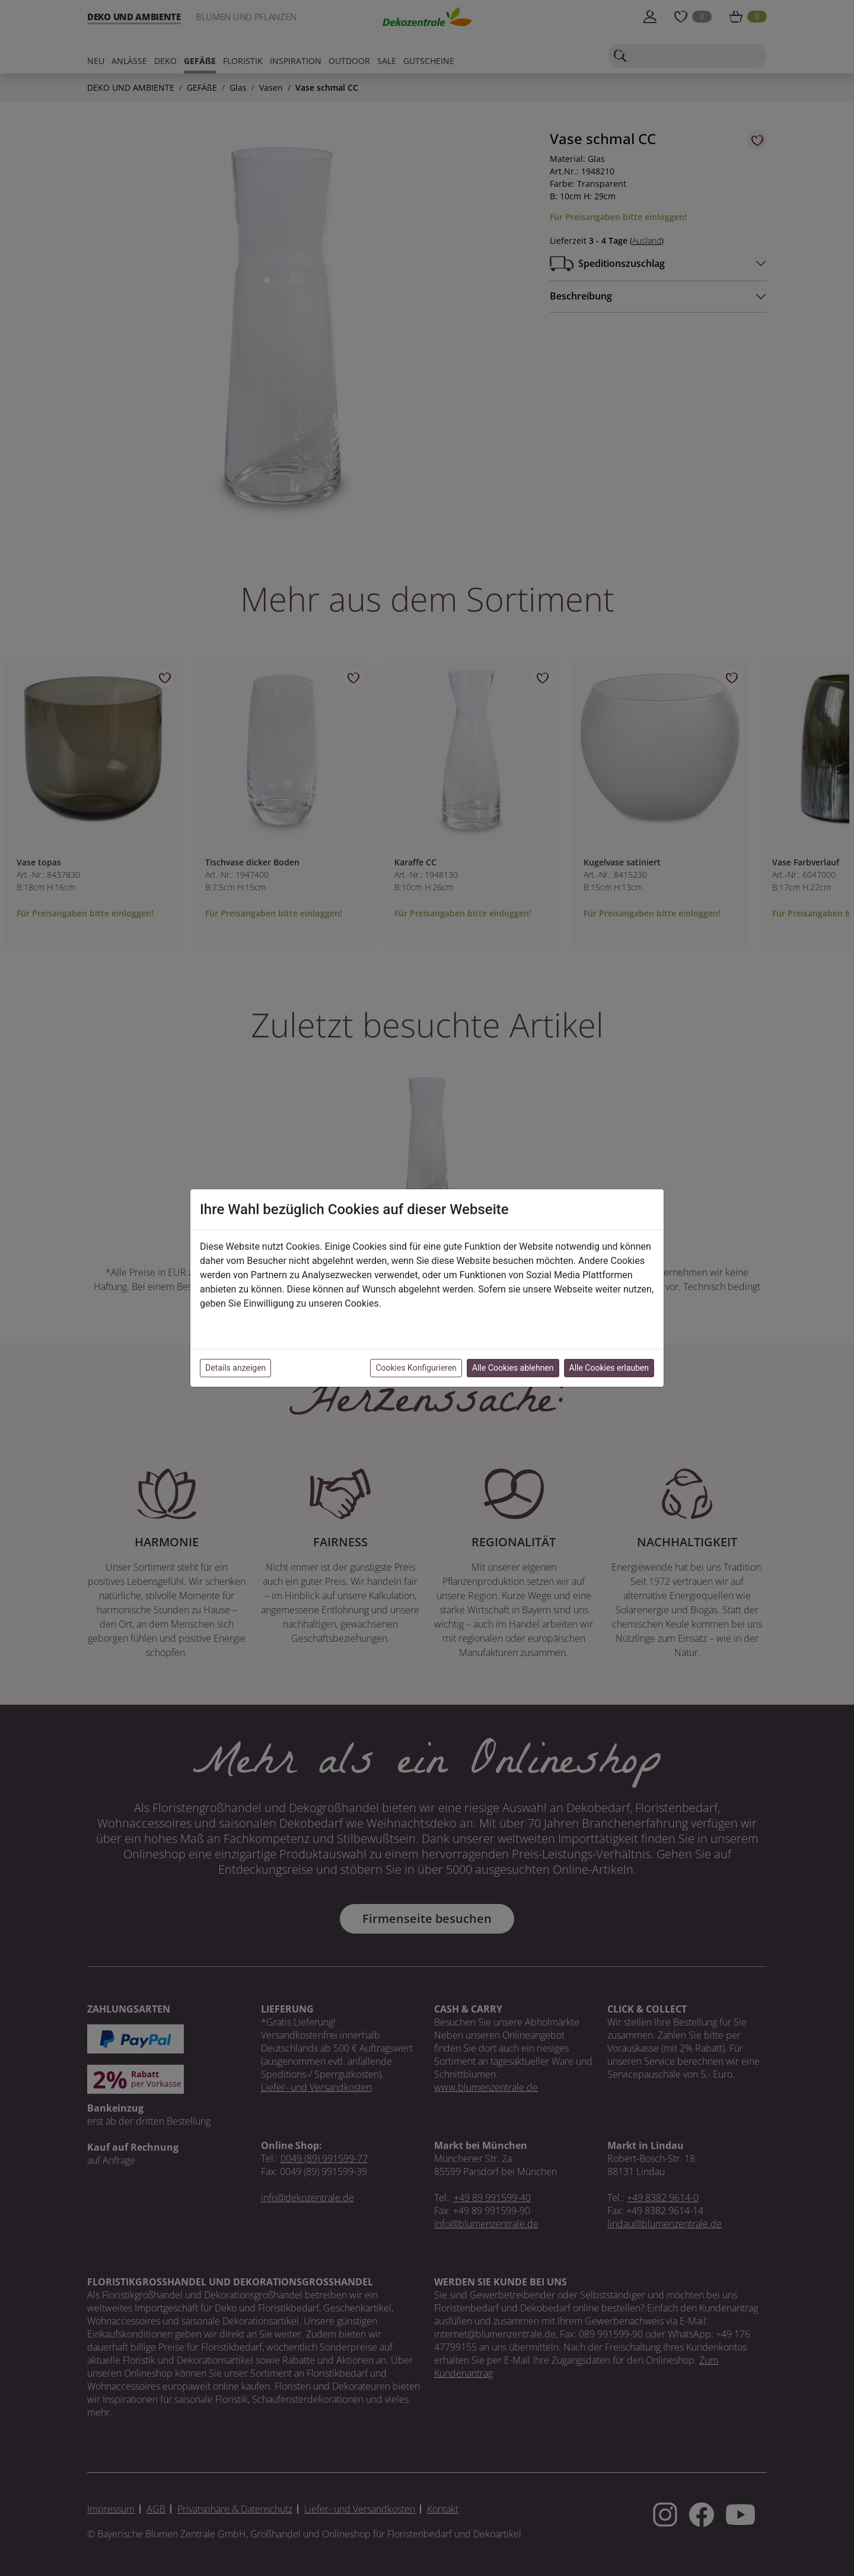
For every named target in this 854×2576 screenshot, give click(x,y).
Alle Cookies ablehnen (512, 1368)
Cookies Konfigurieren (416, 1368)
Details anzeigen (235, 1368)
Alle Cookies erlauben (609, 1368)
